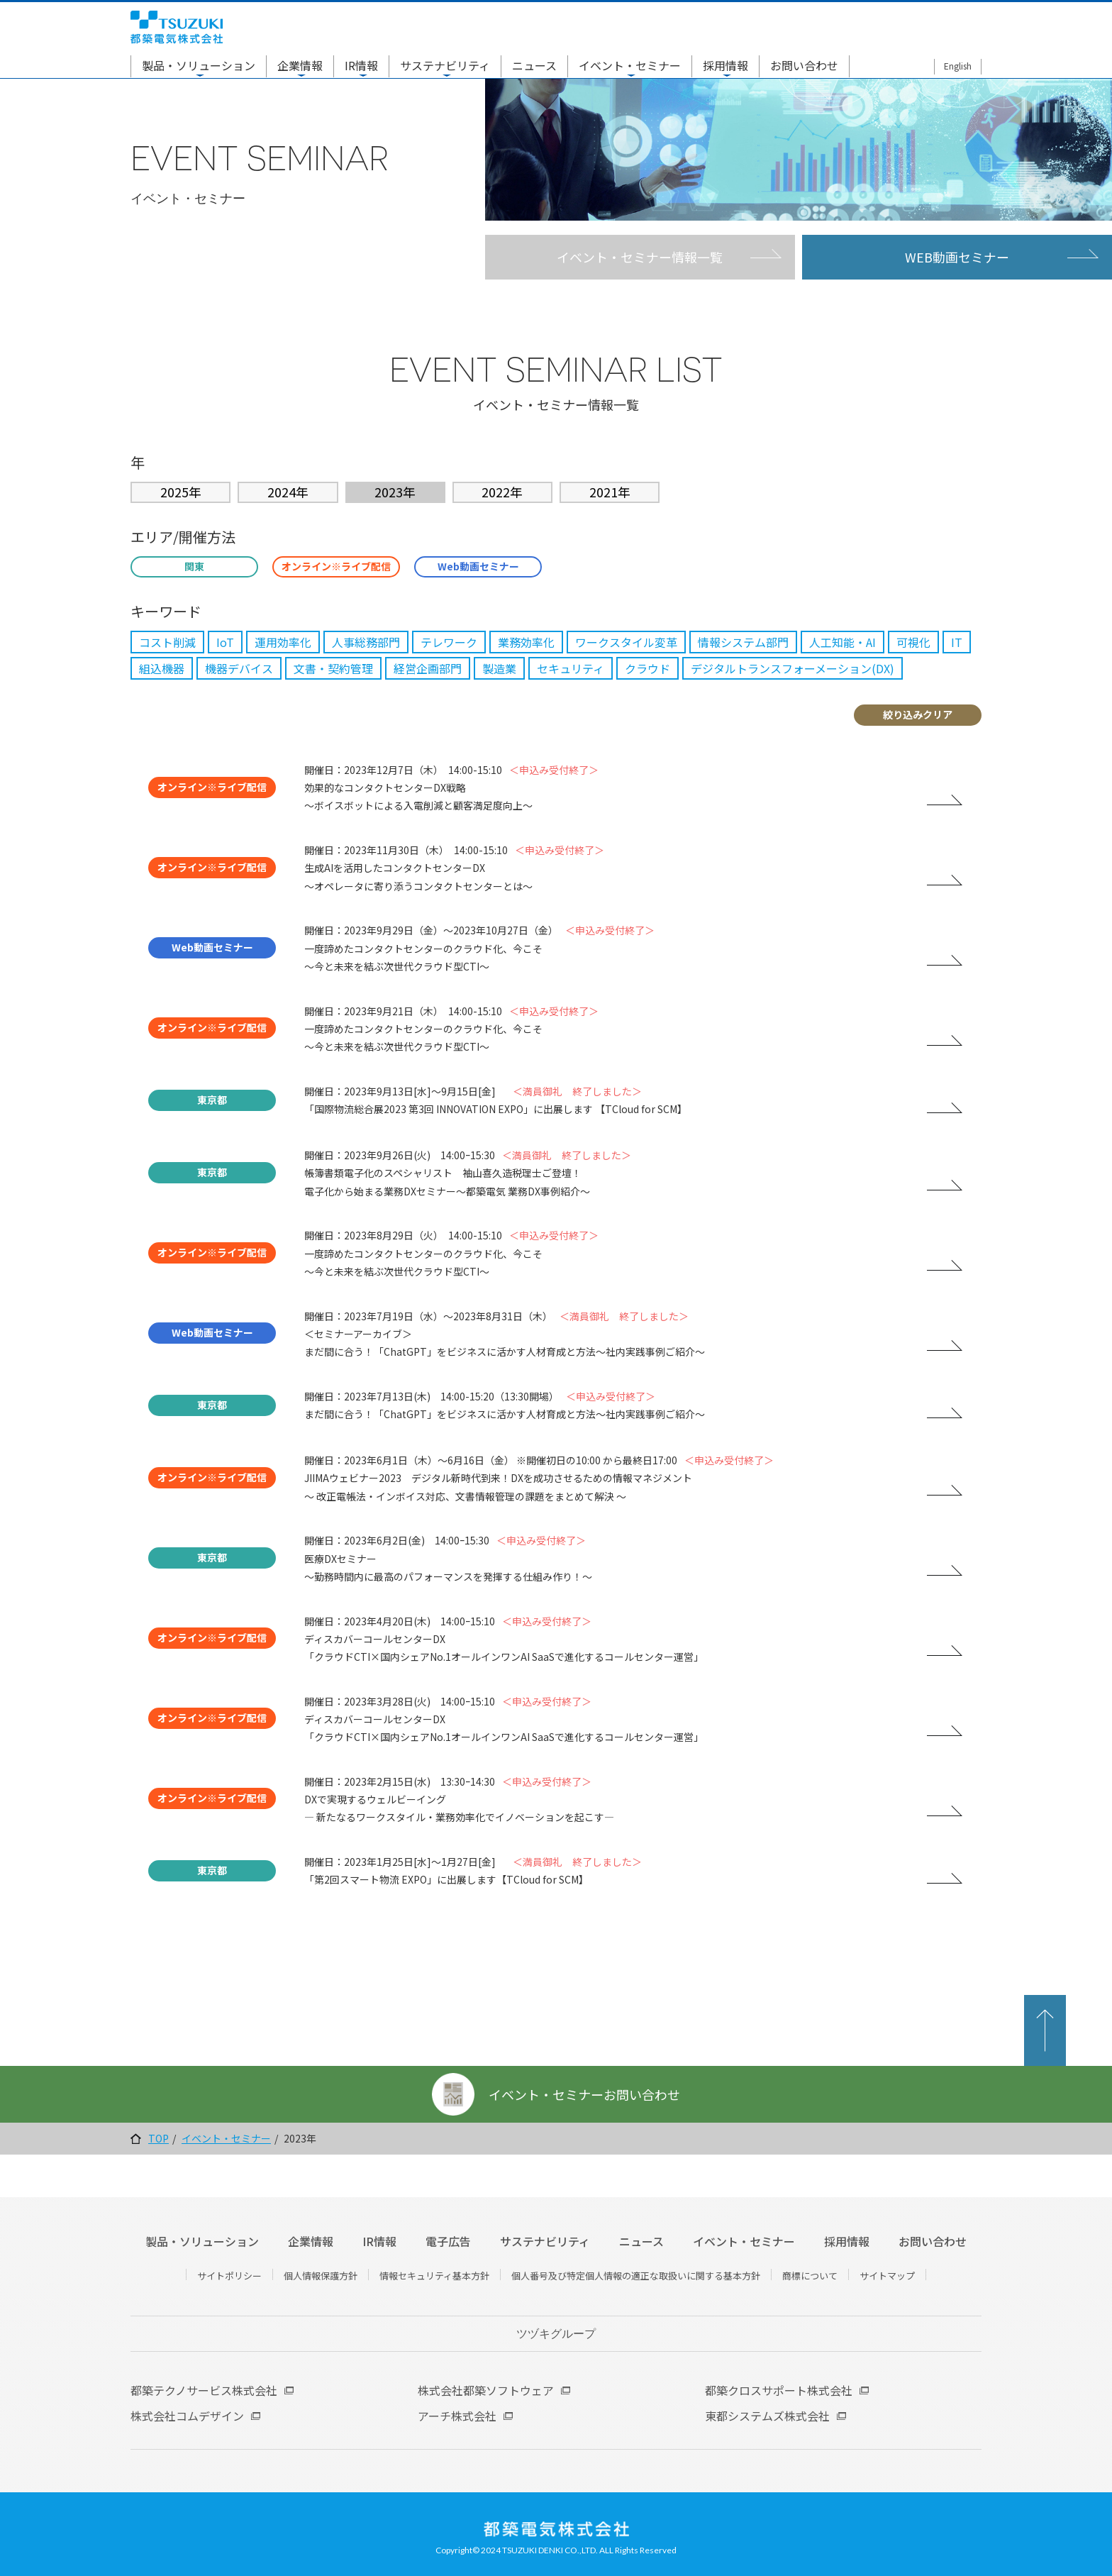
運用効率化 (283, 642)
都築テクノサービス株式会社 (203, 2390)
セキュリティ (570, 668)
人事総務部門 (366, 642)
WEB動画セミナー (957, 257)
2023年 (395, 492)
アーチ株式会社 (457, 2415)
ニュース (534, 65)
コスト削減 (167, 642)
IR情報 (361, 65)
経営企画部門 (428, 668)
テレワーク (449, 642)
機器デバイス (239, 668)
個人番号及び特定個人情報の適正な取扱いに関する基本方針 (635, 2275)
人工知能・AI (842, 642)
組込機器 (161, 668)
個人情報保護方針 (320, 2275)
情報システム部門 (743, 642)
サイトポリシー (229, 2275)
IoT (225, 642)
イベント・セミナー (630, 65)
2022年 (502, 492)
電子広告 (448, 2241)
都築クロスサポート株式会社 (778, 2390)
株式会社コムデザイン (187, 2415)
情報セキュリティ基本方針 (434, 2275)
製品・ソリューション (198, 65)
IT (956, 642)
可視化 (913, 642)
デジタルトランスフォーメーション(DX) (792, 668)
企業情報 (300, 65)
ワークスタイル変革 (626, 642)
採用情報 (725, 65)
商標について (810, 2275)
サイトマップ (887, 2275)
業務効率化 (526, 642)
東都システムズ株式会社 (767, 2415)
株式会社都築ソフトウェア (486, 2390)
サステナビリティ (445, 65)
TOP (158, 2139)
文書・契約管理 (333, 668)
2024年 (287, 492)
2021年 (609, 492)
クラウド (647, 668)
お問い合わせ (804, 65)
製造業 (499, 668)
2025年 (180, 492)
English (958, 66)
